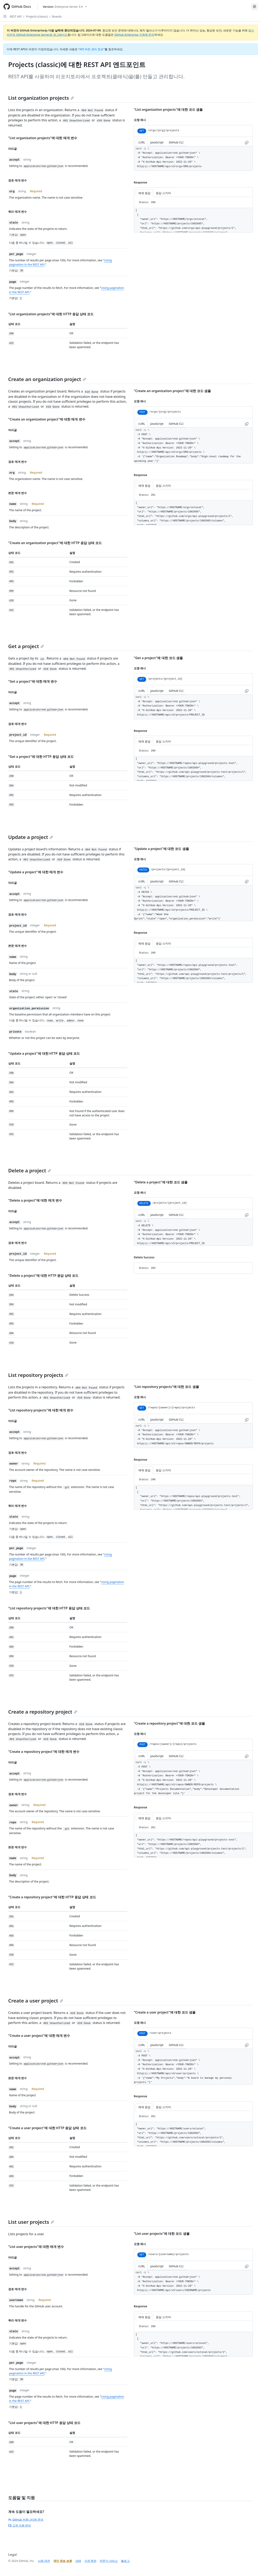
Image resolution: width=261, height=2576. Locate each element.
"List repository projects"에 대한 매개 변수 (40, 1410)
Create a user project (35, 2000)
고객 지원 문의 (19, 2525)
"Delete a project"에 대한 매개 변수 (35, 1200)
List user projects (31, 2221)
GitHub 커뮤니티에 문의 (25, 2519)
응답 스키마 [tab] (163, 193)
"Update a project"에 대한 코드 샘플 (161, 848)
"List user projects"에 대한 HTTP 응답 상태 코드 (44, 2423)
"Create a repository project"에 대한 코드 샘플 (169, 1723)
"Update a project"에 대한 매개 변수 (35, 872)
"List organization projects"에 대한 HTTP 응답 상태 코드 (51, 314)
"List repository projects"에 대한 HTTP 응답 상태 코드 (49, 1608)
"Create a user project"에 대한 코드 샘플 (165, 2012)
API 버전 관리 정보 (91, 49)
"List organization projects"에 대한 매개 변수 (42, 138)
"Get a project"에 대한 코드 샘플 (158, 658)
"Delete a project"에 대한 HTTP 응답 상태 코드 (43, 1275)
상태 (78, 2561)
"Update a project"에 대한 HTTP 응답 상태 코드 (44, 1053)
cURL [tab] (141, 142)
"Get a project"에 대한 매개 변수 (32, 681)
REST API (16, 16)
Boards (57, 16)
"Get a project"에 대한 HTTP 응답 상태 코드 (41, 756)
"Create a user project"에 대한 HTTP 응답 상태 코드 (47, 2128)
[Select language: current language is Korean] (254, 6)
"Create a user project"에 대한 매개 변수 (39, 2035)
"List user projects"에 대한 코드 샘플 (162, 2233)
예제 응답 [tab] (144, 193)
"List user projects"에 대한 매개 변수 (36, 2246)
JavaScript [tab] (157, 142)
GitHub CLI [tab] (176, 142)
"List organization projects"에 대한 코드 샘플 (168, 109)
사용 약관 (44, 2561)
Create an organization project (47, 379)
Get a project (26, 646)
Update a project (30, 837)
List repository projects (38, 1375)
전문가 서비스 (109, 2561)
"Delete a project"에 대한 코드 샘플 (161, 1182)
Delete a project (29, 1170)
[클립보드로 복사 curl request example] (246, 142)
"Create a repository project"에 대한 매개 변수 (43, 1751)
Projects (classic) (37, 16)
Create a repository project (42, 1711)
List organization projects (41, 97)
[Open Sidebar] (5, 16)
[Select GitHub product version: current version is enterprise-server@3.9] (65, 6)
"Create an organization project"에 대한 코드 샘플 (172, 391)
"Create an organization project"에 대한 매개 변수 (46, 419)
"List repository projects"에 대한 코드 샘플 (166, 1386)
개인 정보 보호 (62, 2561)
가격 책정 (90, 2561)
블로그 (125, 2561)
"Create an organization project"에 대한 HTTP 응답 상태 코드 (55, 543)
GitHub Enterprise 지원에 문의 (134, 35)
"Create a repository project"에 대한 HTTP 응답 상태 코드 (52, 1897)
